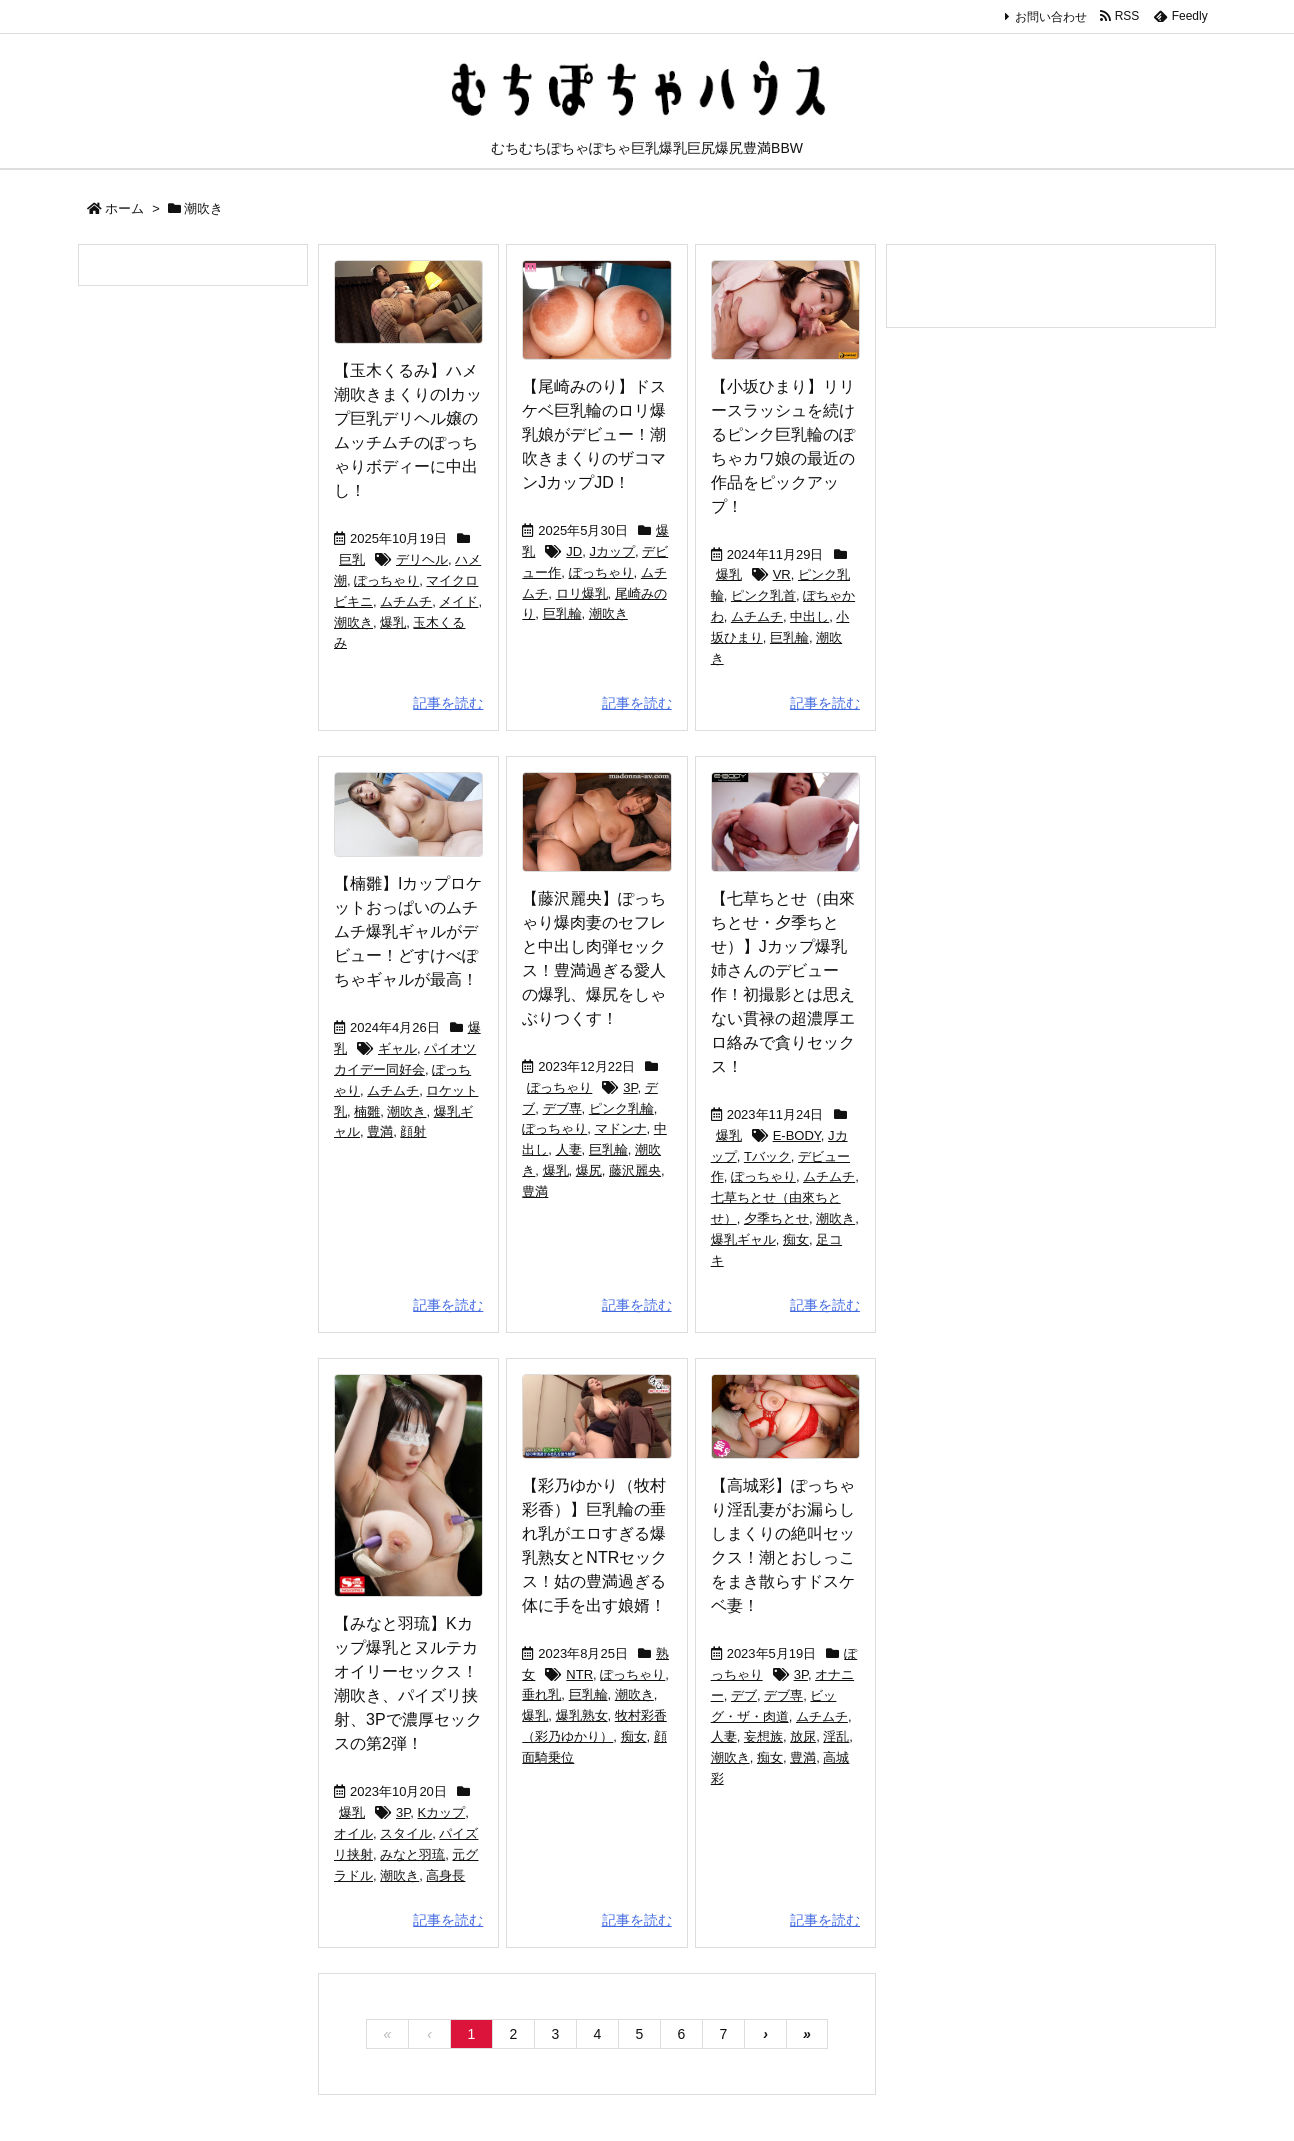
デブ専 (562, 1108)
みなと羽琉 (412, 1854)
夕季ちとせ (776, 1218)
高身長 (445, 1875)
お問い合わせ (1051, 17)
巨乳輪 (562, 613)
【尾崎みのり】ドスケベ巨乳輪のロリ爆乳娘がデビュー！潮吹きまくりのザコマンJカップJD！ (594, 434)
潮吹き (353, 622)
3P (630, 1087)
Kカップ (441, 1812)
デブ (744, 1695)
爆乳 (393, 622)
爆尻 (589, 1170)
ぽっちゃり (386, 580)
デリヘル (422, 559)
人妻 (569, 1149)
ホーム (124, 208)
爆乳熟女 (582, 1715)
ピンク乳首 (763, 595)
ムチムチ (406, 601)
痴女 (796, 1239)
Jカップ (612, 551)
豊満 (380, 1131)
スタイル (406, 1833)
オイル (353, 1833)
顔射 (413, 1131)
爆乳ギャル (743, 1239)
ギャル (397, 1048)
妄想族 (763, 1736)
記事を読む (448, 703)
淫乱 (836, 1736)
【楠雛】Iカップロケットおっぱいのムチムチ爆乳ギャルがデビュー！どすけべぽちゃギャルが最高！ (408, 931)
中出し (809, 616)
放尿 (803, 1736)
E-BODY (797, 1135)
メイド (458, 601)
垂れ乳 (541, 1694)
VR (782, 574)
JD (574, 551)
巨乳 (352, 559)
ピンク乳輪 (621, 1108)
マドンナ (621, 1128)
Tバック (767, 1156)
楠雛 (367, 1111)
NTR (579, 1674)
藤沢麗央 (635, 1170)
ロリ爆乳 (582, 593)
